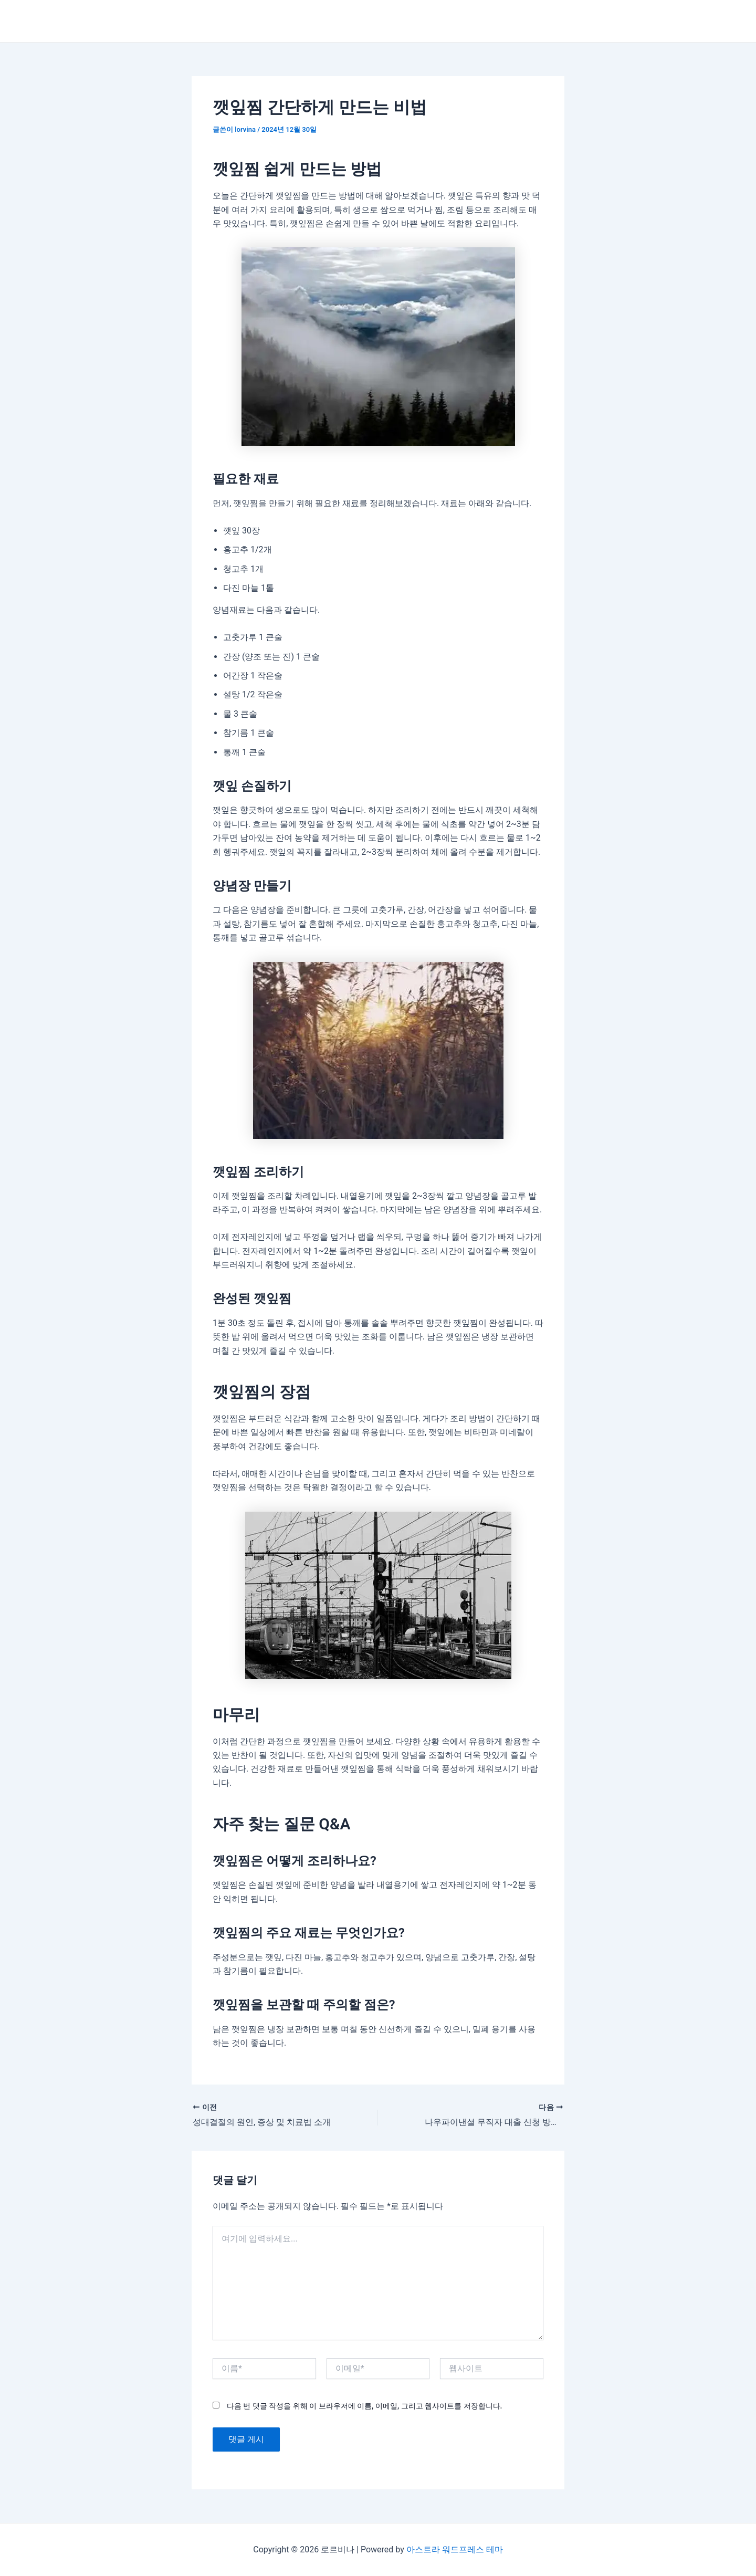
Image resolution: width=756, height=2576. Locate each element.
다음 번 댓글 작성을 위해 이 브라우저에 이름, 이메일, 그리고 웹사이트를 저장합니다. (364, 2406)
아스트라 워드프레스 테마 (454, 2549)
